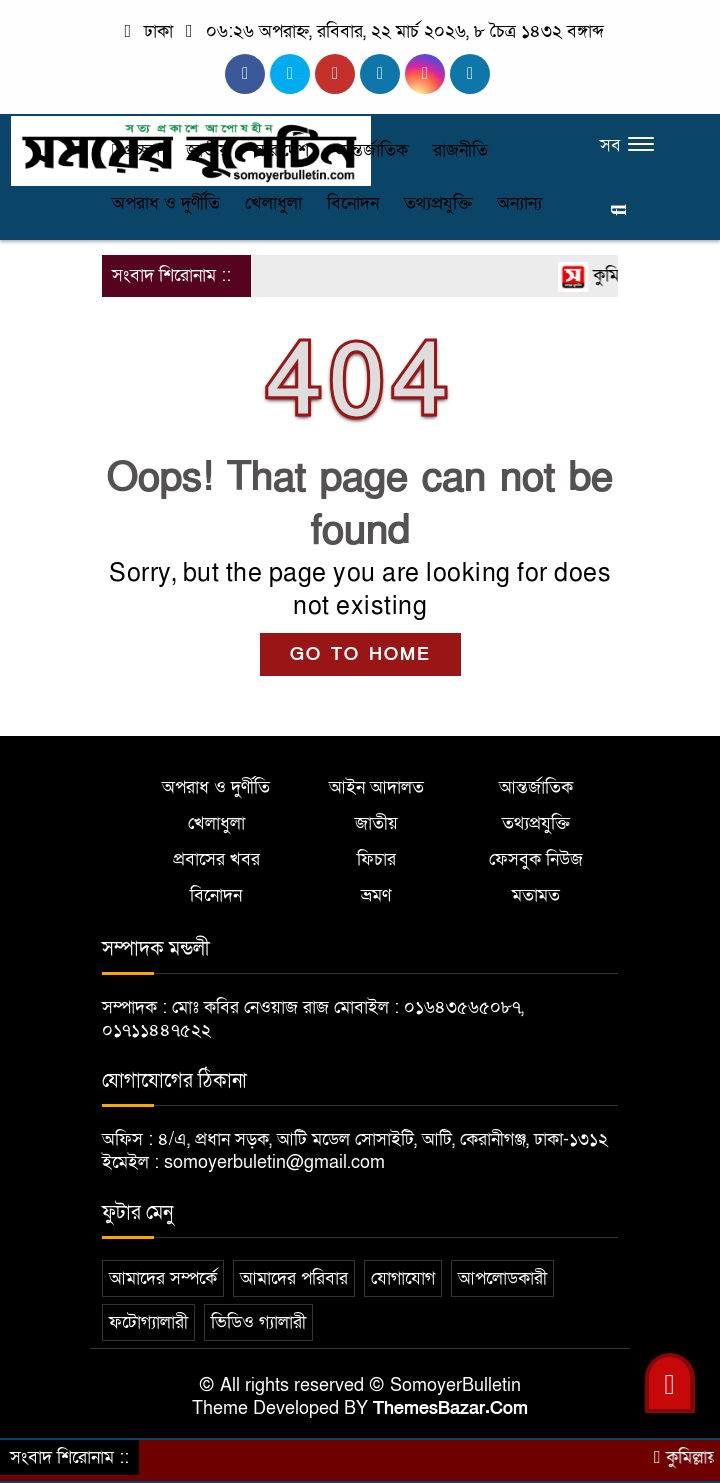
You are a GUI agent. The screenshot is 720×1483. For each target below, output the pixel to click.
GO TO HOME (360, 654)
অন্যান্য (519, 203)
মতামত (536, 895)
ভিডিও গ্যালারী (258, 1322)
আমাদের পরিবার (294, 1278)
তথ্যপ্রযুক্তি (438, 203)
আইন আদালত (376, 787)
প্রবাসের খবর (216, 859)
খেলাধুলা (273, 203)
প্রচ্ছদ (136, 150)
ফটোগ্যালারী (148, 1322)
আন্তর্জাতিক (371, 150)
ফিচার (376, 859)
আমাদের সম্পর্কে (163, 1278)
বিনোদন (353, 203)
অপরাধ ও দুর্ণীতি (166, 203)
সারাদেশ (281, 150)
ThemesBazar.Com (450, 1408)
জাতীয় (207, 150)
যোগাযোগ (403, 1278)
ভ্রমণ (376, 895)
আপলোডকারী (502, 1278)
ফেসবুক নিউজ (536, 859)
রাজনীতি (460, 150)
